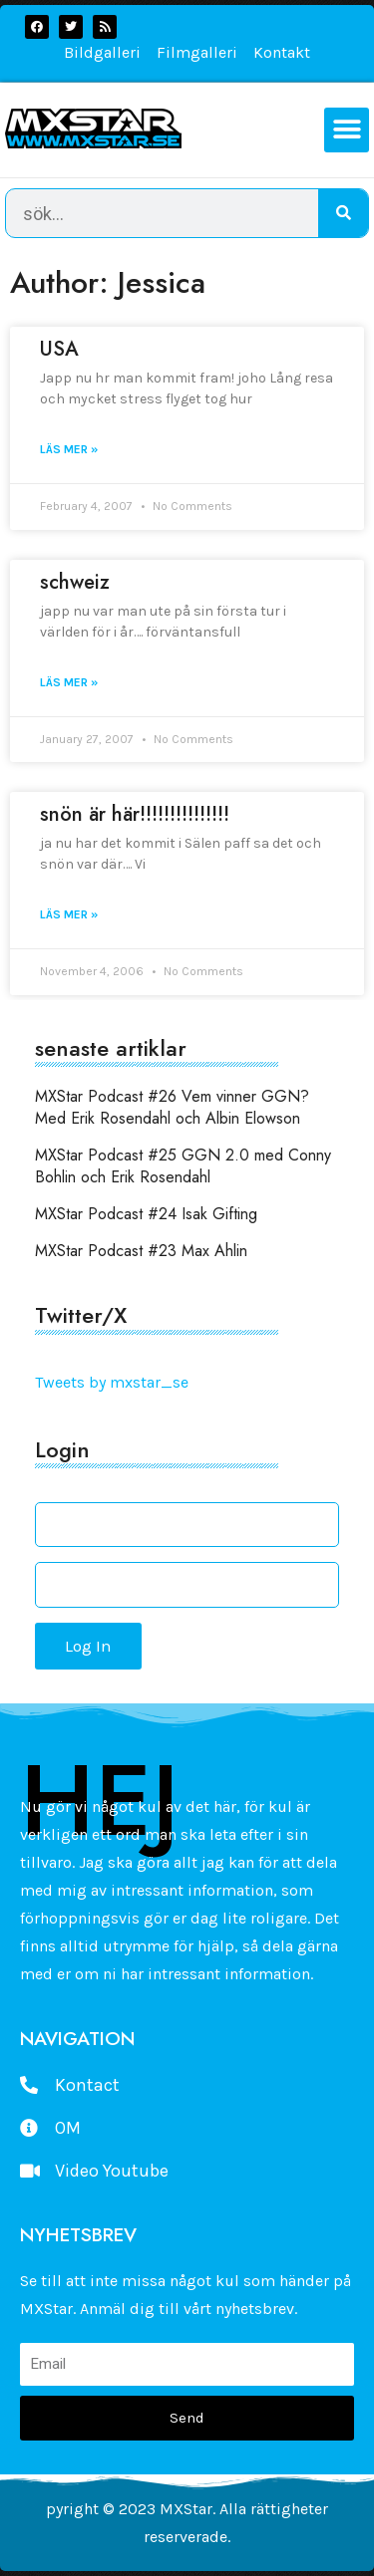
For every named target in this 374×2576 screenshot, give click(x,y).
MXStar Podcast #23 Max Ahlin (141, 1250)
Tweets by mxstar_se (111, 1382)
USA (59, 349)
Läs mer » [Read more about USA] (69, 449)
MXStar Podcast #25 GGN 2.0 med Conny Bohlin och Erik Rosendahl (183, 1166)
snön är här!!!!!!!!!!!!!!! (134, 814)
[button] (346, 130)
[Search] (343, 213)
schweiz (75, 582)
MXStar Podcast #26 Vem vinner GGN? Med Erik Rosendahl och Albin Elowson (172, 1107)
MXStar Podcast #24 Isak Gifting (146, 1213)
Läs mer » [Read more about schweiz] (69, 682)
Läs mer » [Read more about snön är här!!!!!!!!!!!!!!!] (69, 914)
